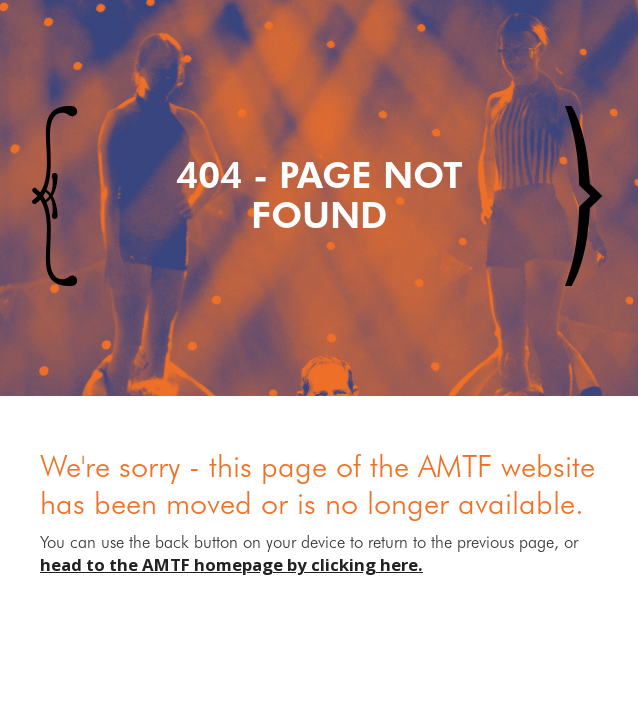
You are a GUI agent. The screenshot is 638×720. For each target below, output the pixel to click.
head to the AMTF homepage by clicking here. (231, 564)
